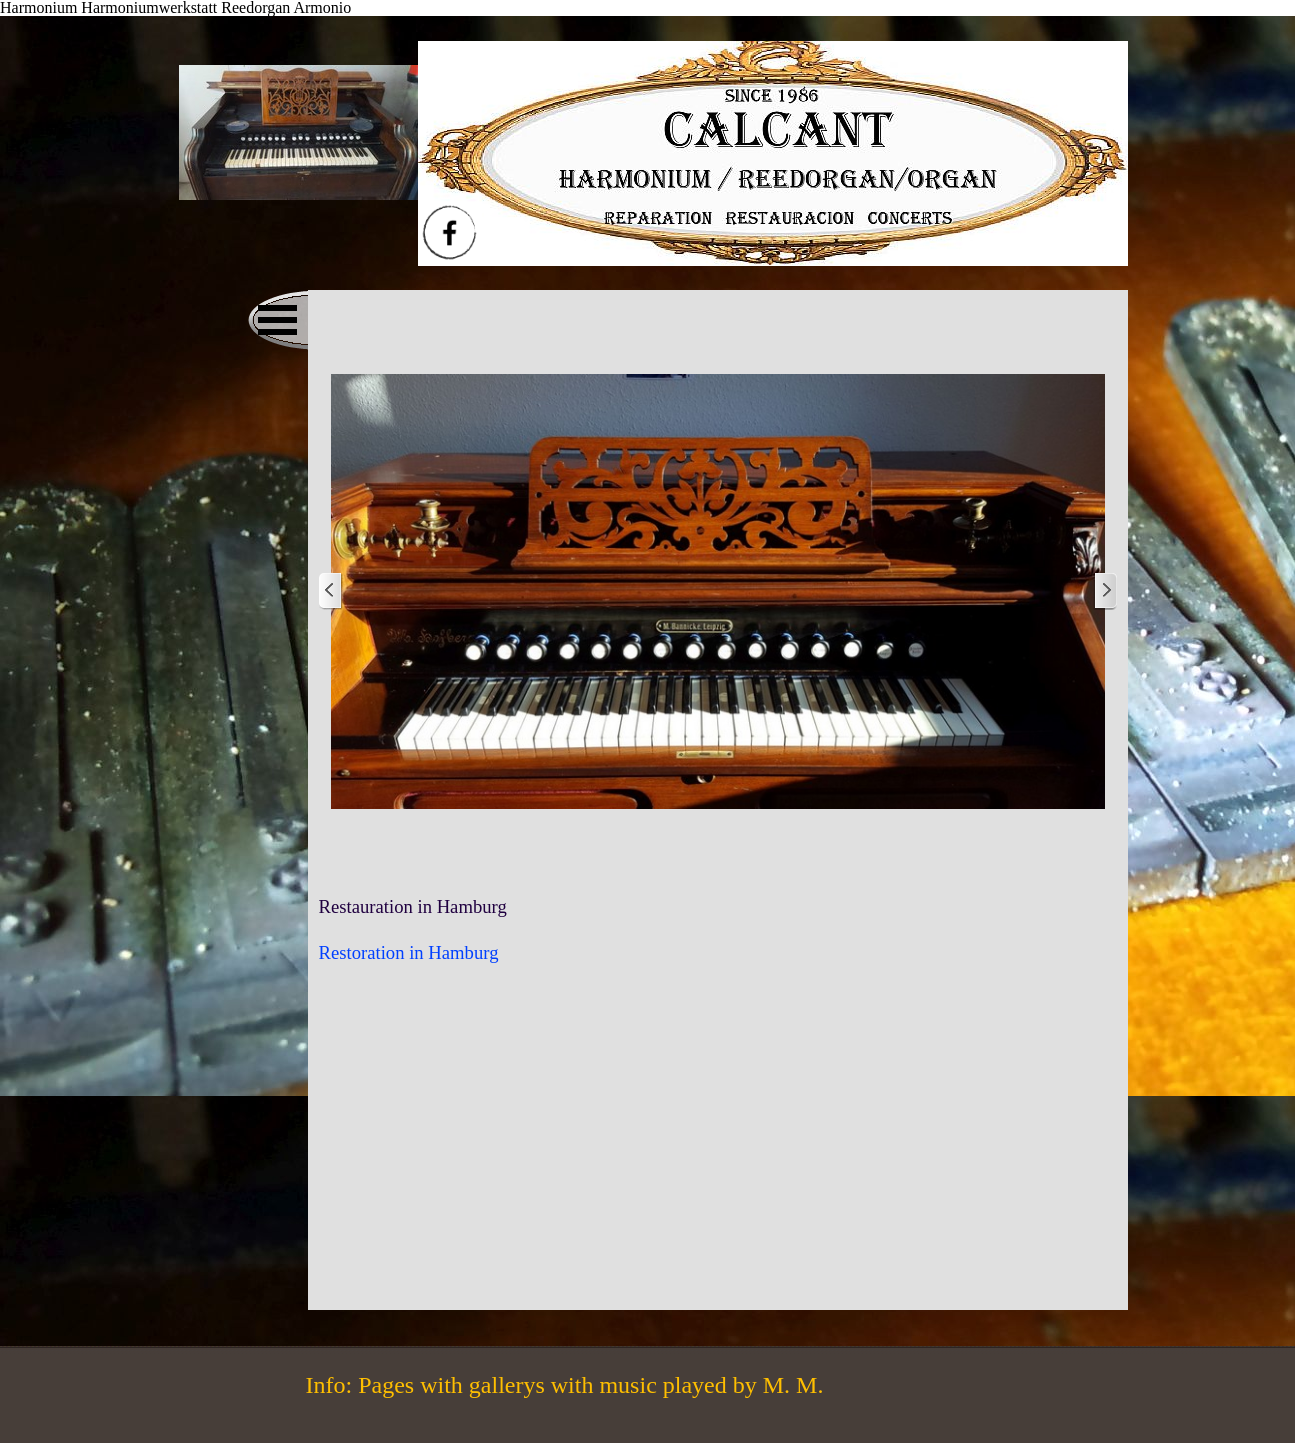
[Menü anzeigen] (278, 320)
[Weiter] (1105, 591)
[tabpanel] (718, 930)
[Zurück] (331, 591)
